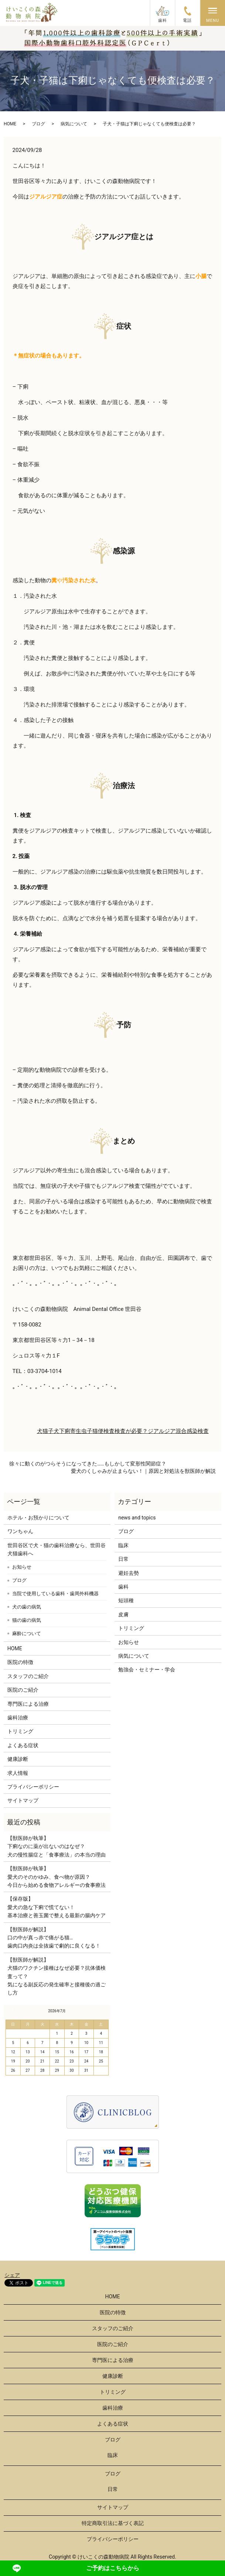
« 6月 (13, 2011)
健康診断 (17, 1759)
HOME (10, 123)
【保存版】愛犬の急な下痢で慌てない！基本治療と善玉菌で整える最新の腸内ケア (56, 1907)
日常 (123, 1559)
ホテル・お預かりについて (38, 1518)
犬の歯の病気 (26, 1607)
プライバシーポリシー (33, 1787)
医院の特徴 (20, 1662)
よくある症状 (22, 1745)
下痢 (64, 1431)
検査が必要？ (131, 1431)
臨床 (123, 1545)
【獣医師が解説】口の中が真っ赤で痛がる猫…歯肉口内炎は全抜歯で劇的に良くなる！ (53, 1937)
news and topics (137, 1518)
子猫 (92, 1431)
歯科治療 (17, 1718)
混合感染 (186, 1431)
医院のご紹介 (22, 1690)
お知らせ (21, 1567)
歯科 (123, 1587)
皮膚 (123, 1614)
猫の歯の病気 (26, 1620)
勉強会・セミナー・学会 (146, 1669)
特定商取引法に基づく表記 (113, 2523)
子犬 (53, 1431)
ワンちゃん (20, 1531)
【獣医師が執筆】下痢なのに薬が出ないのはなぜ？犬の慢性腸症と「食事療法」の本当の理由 (56, 1846)
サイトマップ (22, 1800)
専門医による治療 (28, 1704)
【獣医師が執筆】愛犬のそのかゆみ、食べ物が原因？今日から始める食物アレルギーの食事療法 (56, 1876)
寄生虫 (78, 1431)
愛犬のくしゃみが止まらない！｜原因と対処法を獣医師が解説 (143, 1471)
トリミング (20, 1731)
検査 (203, 1431)
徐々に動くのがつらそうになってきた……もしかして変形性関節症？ (87, 1464)
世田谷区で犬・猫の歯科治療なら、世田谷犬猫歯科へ (56, 1549)
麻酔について (26, 1633)
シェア (12, 2275)
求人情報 (17, 1773)
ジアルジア (161, 1431)
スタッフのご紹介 (28, 1676)
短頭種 (126, 1600)
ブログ (38, 123)
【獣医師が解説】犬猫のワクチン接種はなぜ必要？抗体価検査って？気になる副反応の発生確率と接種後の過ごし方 (56, 1976)
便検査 (106, 1431)
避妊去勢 (128, 1573)
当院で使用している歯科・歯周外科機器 (55, 1593)
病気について (74, 123)
